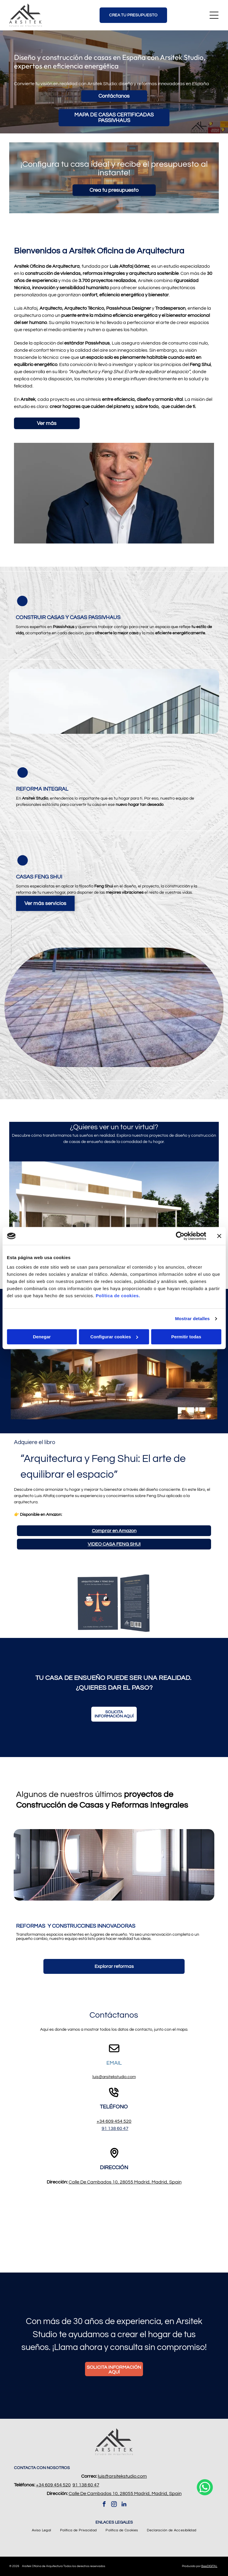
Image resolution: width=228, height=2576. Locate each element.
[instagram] (114, 2505)
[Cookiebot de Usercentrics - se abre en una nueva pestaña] (180, 1235)
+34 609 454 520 (114, 2121)
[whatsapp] (205, 2561)
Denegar (42, 1336)
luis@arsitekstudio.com (114, 2077)
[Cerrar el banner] (219, 1236)
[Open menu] (214, 15)
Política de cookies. (118, 1295)
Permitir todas (186, 1336)
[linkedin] (124, 2505)
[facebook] (104, 2505)
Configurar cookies (114, 1336)
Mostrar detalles (192, 1318)
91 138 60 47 (115, 2128)
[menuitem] (41, 2530)
